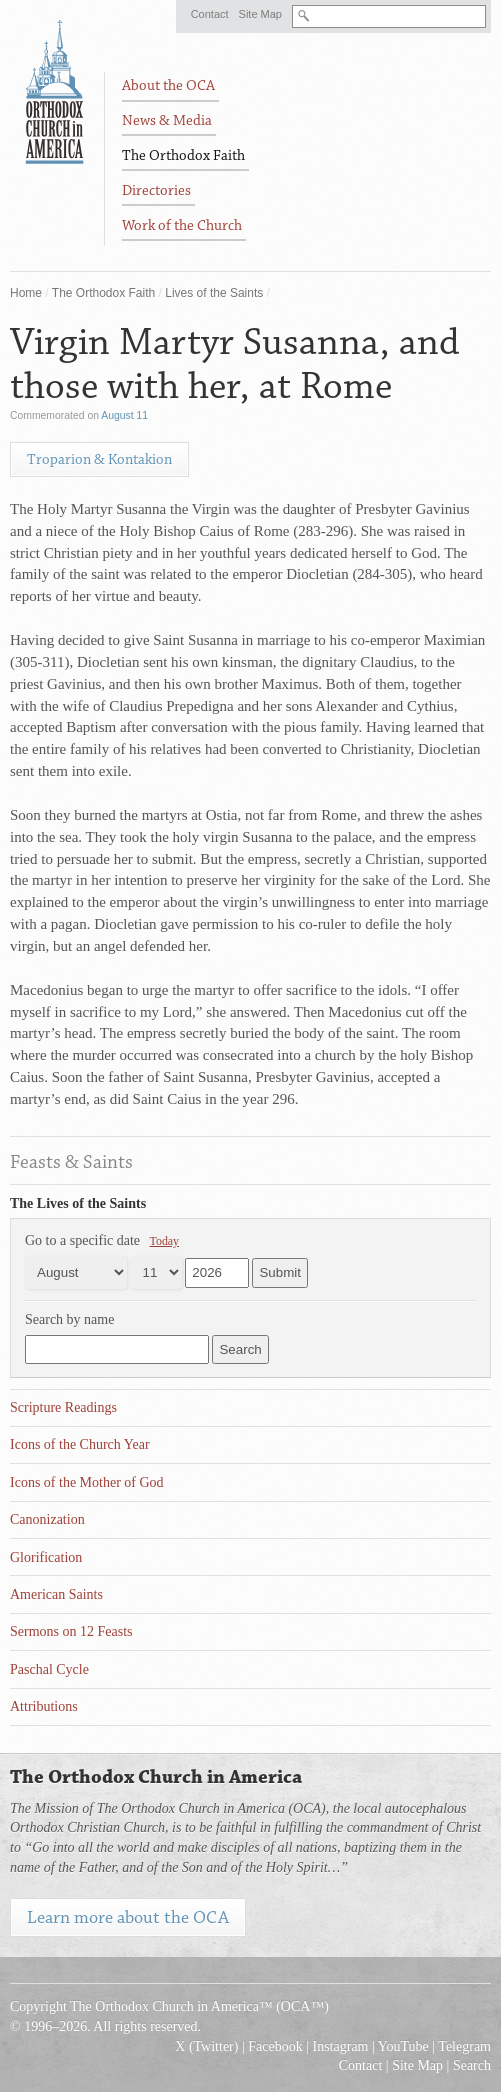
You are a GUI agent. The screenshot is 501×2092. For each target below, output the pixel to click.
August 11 (124, 415)
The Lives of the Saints (78, 1203)
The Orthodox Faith (103, 293)
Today (165, 1241)
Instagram (341, 2046)
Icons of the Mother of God (87, 1482)
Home (26, 293)
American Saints (56, 1594)
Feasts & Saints (71, 1162)
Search (472, 2065)
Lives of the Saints (214, 293)
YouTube (403, 2046)
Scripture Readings (63, 1407)
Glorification (46, 1557)
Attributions (44, 1706)
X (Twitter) (206, 2046)
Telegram (464, 2046)
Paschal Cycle (49, 1669)
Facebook (275, 2046)
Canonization (47, 1519)
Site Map (260, 14)
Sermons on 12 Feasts (71, 1631)
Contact (210, 14)
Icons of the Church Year (80, 1444)
